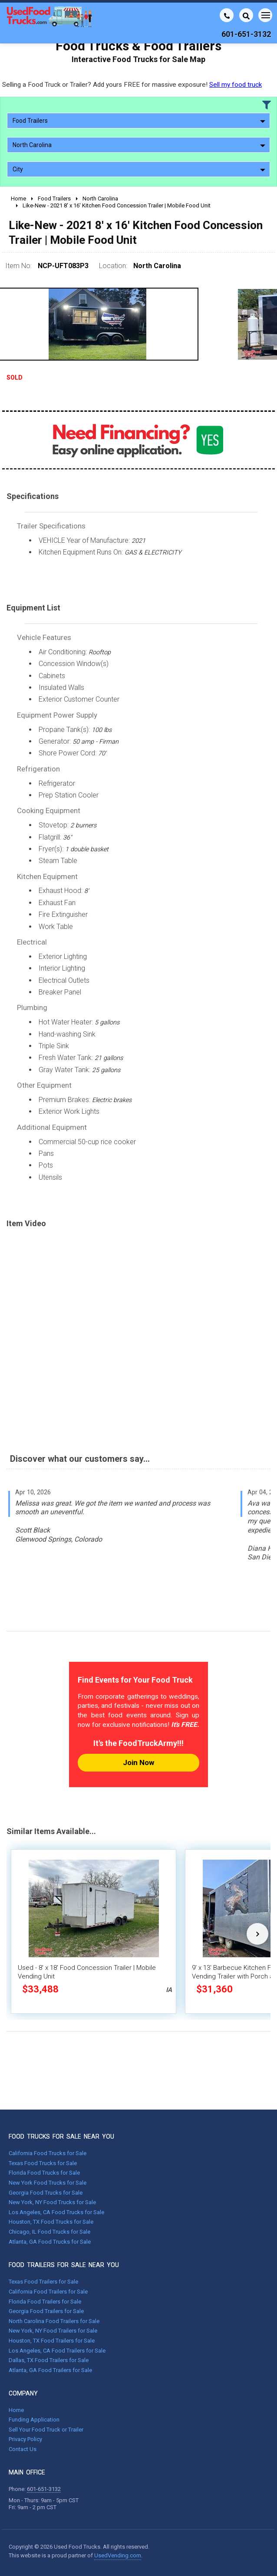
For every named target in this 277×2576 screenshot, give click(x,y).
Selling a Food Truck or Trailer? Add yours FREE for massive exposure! (132, 85)
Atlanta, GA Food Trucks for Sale (50, 2241)
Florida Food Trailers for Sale (45, 2301)
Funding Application (34, 2419)
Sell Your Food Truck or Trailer (46, 2429)
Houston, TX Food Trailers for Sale (52, 2340)
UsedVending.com (117, 2555)
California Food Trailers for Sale (48, 2291)
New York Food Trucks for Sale (47, 2182)
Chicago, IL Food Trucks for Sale (49, 2231)
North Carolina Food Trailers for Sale (54, 2321)
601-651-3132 (44, 2489)
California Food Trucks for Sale (47, 2153)
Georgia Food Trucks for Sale (45, 2192)
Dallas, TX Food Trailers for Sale (49, 2360)
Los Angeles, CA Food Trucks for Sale (56, 2212)
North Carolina (139, 144)
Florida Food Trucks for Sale (44, 2172)
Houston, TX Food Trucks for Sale (51, 2221)
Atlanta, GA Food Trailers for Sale (50, 2370)
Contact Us (22, 2449)
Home (16, 2410)
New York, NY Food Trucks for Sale (52, 2202)
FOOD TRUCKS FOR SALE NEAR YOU (61, 2136)
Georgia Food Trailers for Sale (46, 2311)
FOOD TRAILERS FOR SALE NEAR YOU (64, 2264)
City (139, 169)
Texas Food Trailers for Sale (43, 2281)
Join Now (138, 1762)
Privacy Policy (25, 2439)
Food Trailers (139, 120)
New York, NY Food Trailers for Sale (53, 2330)
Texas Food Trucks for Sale (43, 2163)
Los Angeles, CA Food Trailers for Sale (57, 2350)
